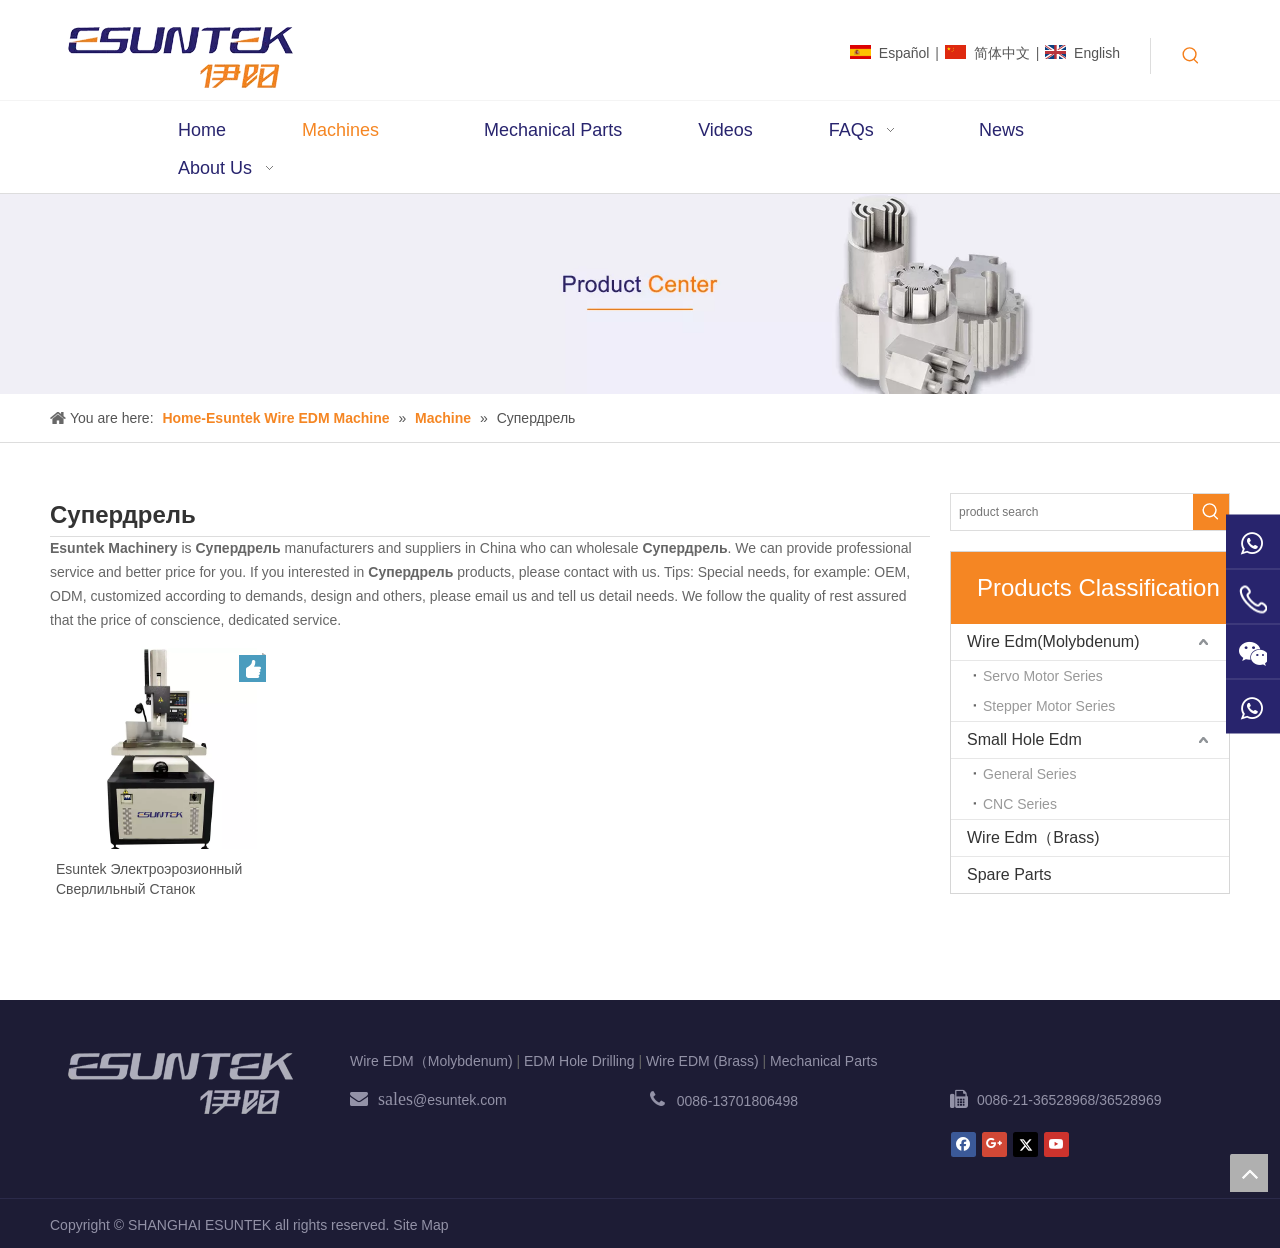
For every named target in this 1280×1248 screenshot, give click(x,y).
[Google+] (994, 1144)
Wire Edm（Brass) (1033, 837)
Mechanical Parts (823, 1061)
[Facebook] (963, 1144)
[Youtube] (1056, 1144)
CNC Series (1020, 804)
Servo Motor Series (1043, 676)
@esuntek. (446, 1100)
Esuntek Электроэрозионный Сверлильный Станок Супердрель (149, 880)
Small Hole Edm (1024, 739)
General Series (1029, 774)
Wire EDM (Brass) (702, 1061)
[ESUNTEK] (180, 1083)
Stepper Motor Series (1049, 706)
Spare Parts (1009, 874)
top (1249, 1173)
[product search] (1072, 512)
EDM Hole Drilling (579, 1061)
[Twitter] (1025, 1144)
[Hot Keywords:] (1191, 56)
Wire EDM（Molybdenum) (431, 1061)
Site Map (420, 1225)
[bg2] (640, 294)
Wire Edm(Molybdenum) (1053, 641)
